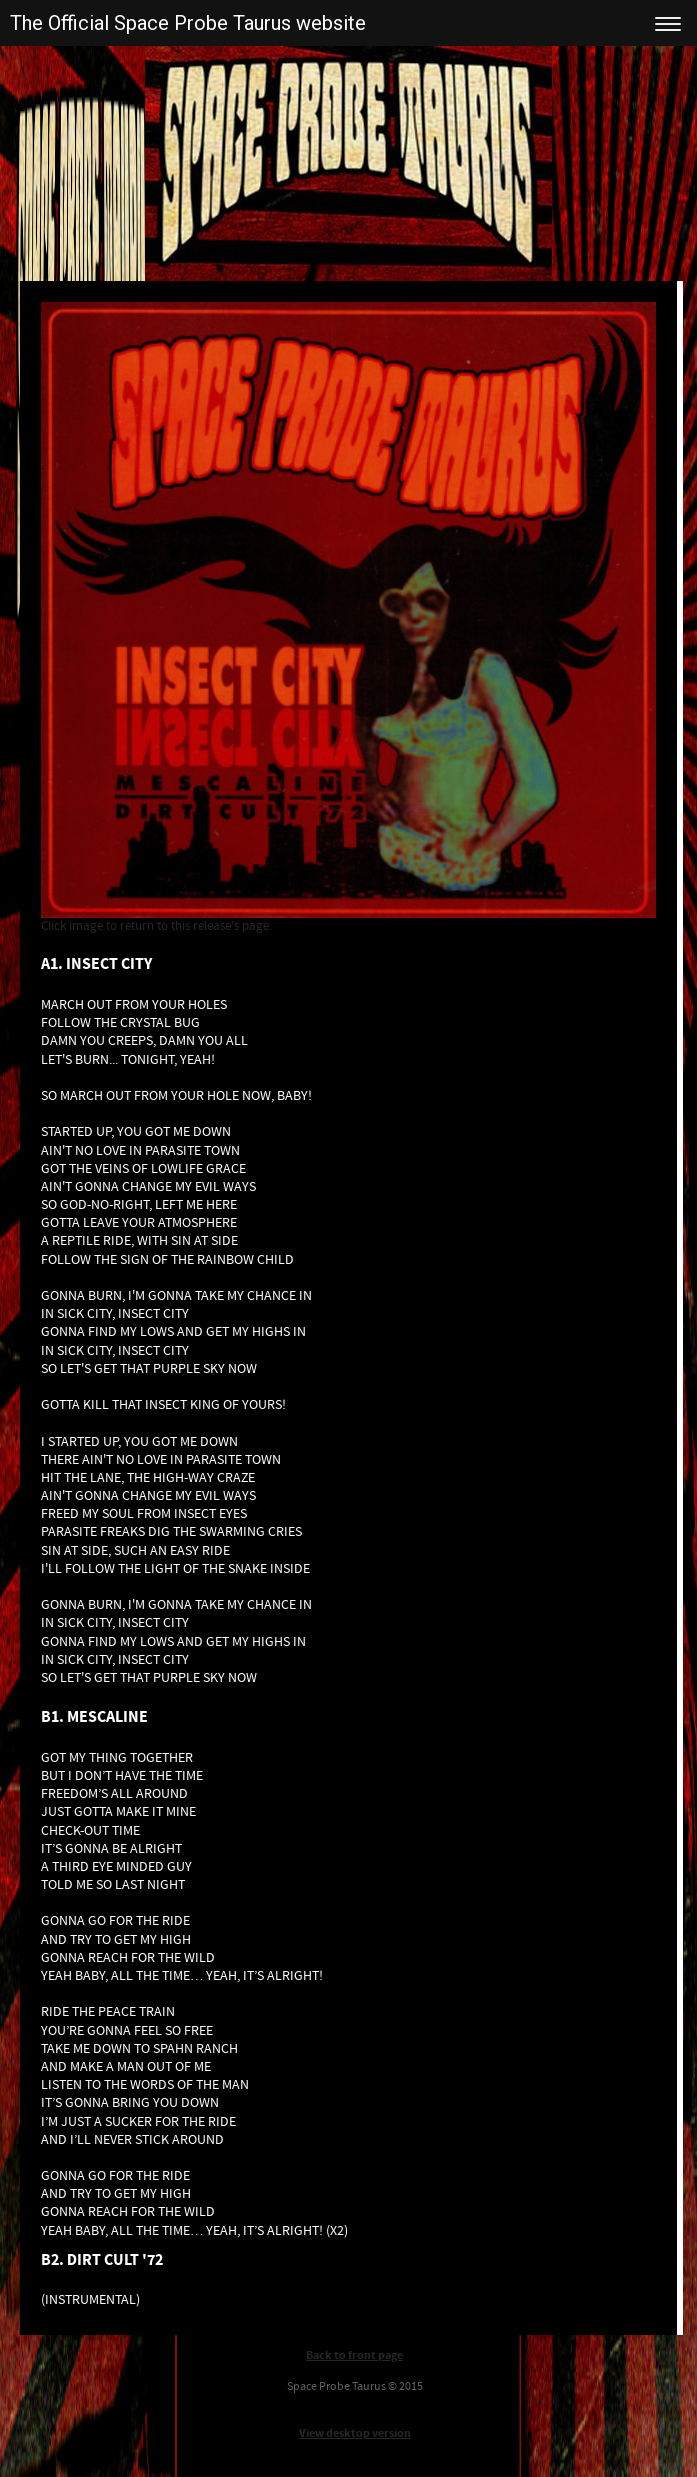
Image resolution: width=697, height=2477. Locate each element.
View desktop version (355, 2433)
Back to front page (354, 2355)
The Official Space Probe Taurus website (188, 23)
